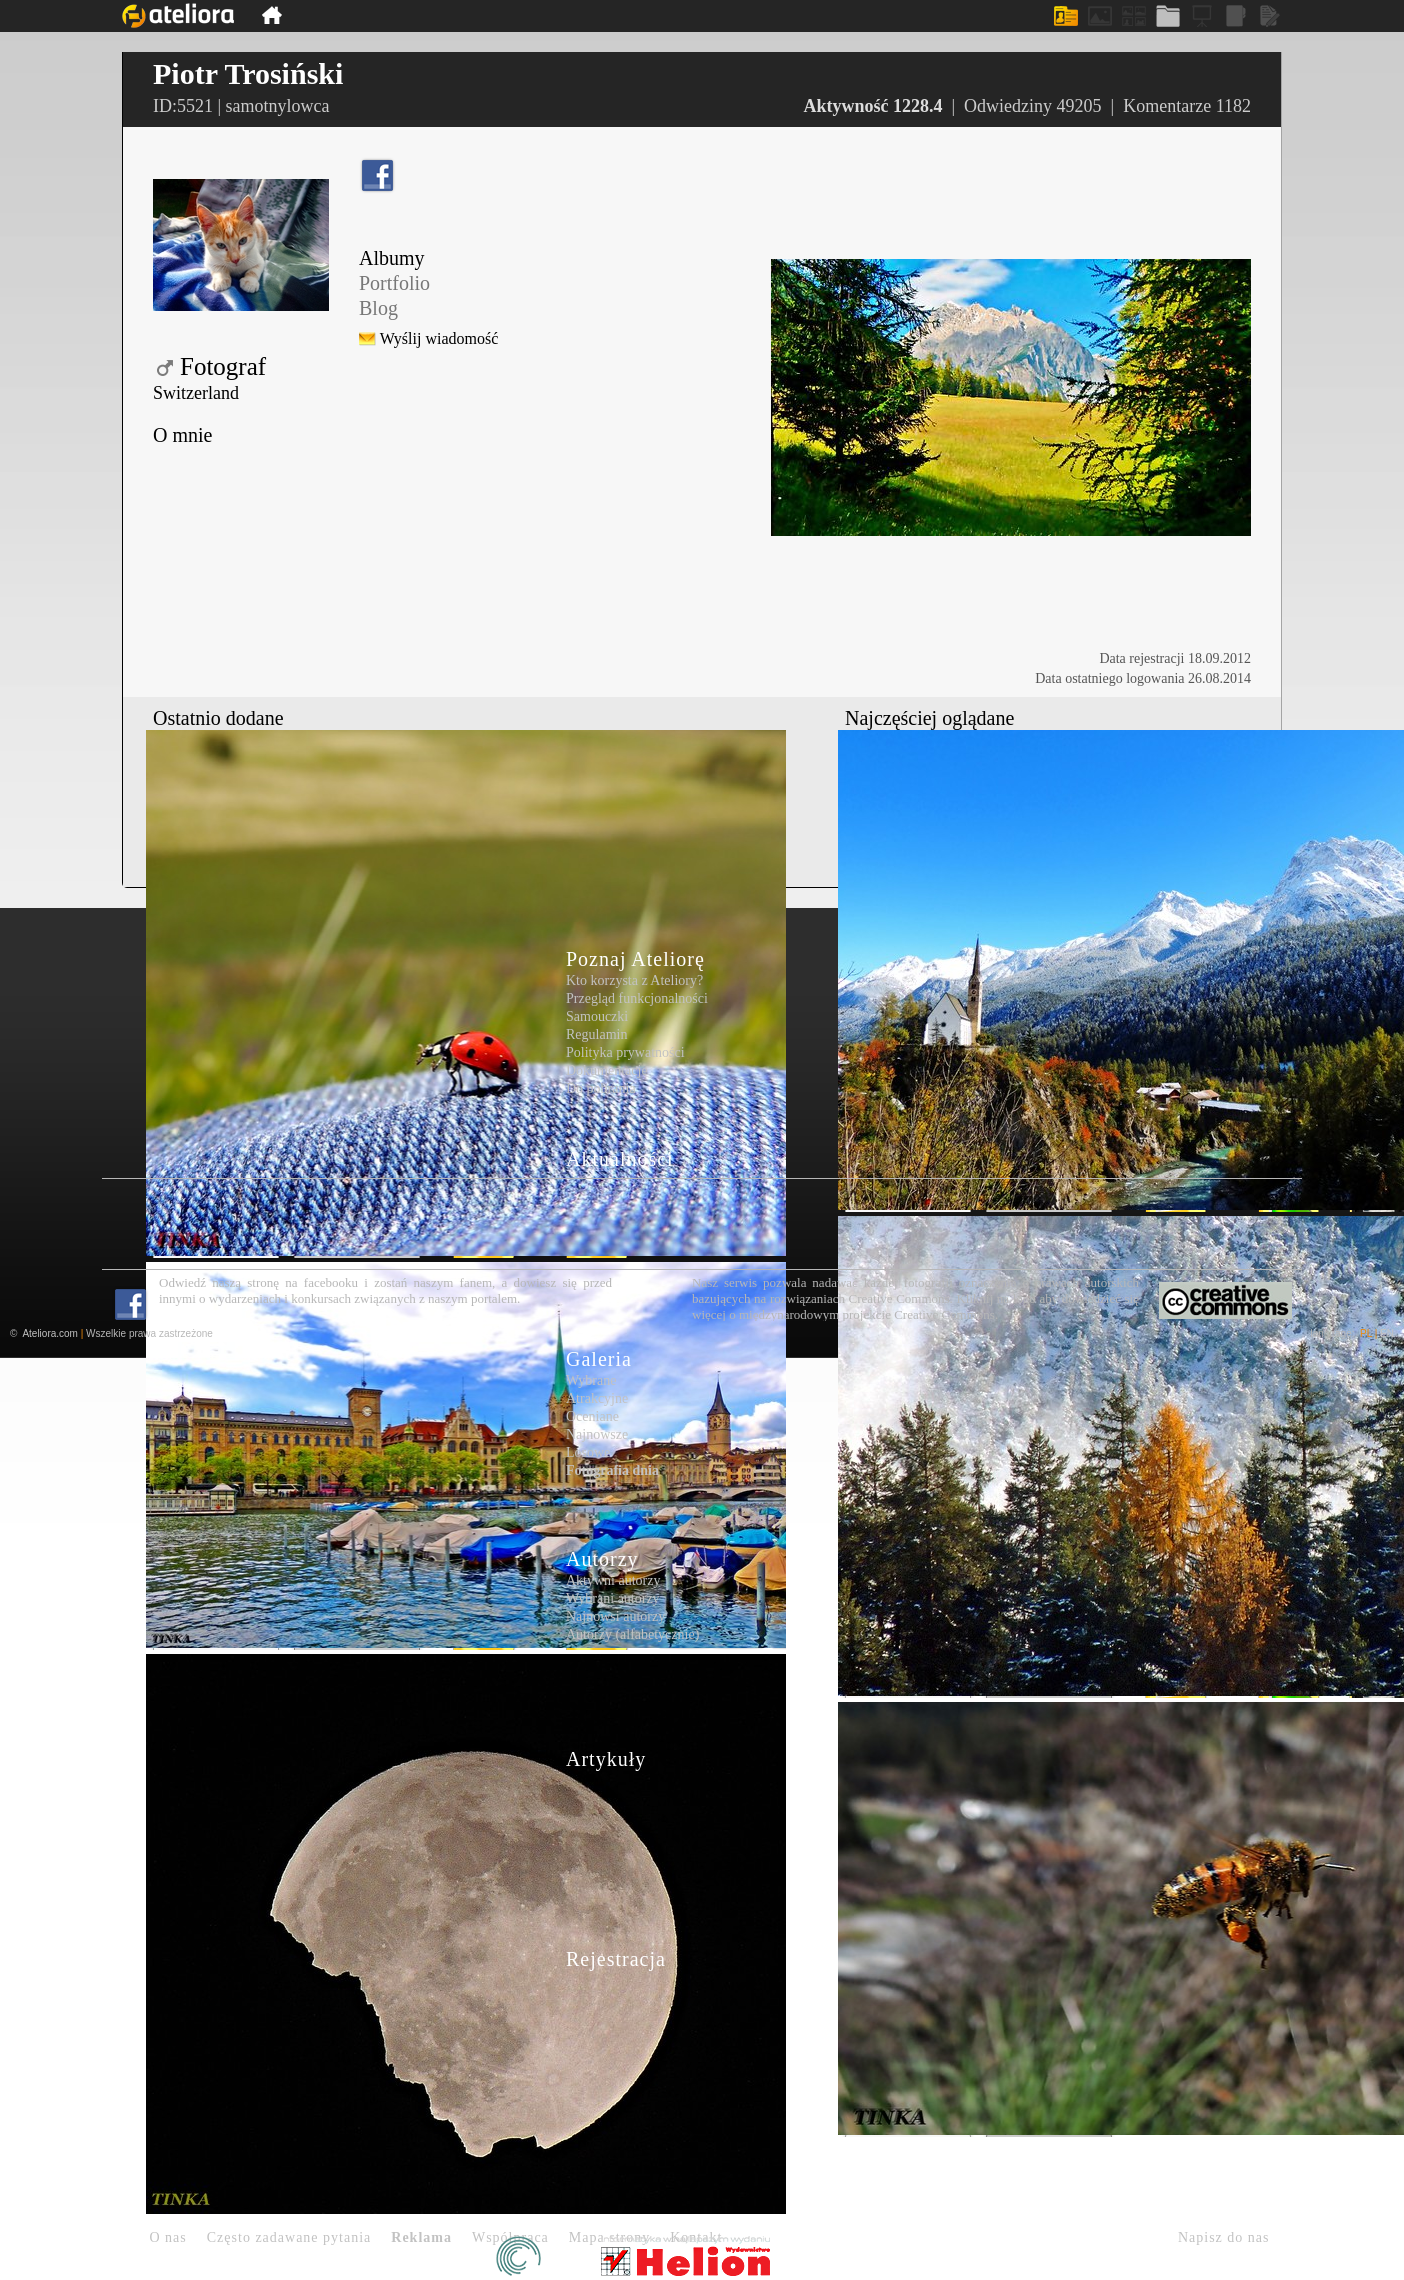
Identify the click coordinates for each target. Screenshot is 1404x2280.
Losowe (588, 1452)
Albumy (392, 258)
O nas (168, 2237)
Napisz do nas (1224, 2237)
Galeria (599, 1359)
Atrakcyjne (597, 1398)
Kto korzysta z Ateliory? (634, 980)
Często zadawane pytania (289, 2237)
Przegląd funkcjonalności (637, 998)
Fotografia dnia (612, 1470)
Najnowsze (597, 1434)
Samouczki (597, 1016)
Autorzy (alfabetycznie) (632, 1634)
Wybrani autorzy (613, 1598)
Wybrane (591, 1380)
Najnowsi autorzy (615, 1616)
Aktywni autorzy (613, 1580)
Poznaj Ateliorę (635, 959)
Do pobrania (601, 1088)
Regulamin (596, 1034)
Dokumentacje (607, 1070)
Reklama (421, 2237)
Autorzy (602, 1559)
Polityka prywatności (625, 1052)
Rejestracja (616, 1959)
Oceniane (592, 1416)
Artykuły (606, 1759)
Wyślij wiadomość (439, 338)
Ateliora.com (50, 1333)
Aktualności (620, 1159)
